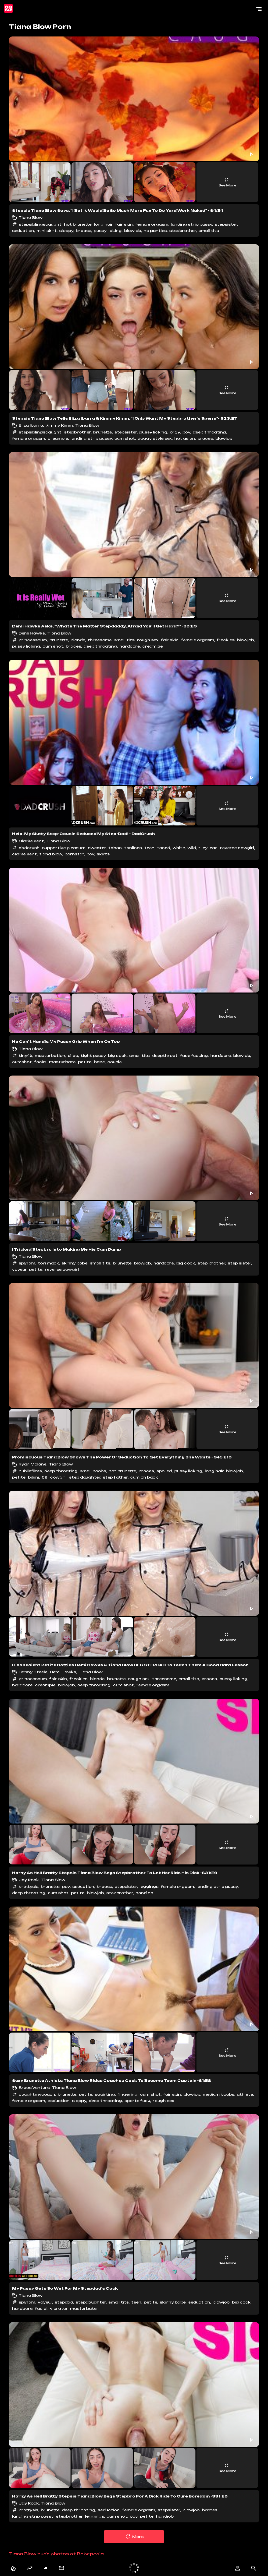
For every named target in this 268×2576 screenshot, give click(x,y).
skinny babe (74, 1263)
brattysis (28, 1886)
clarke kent (24, 854)
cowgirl (58, 1477)
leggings (149, 1886)
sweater (97, 848)
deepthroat (165, 1055)
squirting (105, 2094)
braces (83, 230)
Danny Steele (33, 1672)
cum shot (124, 438)
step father (115, 1477)
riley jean (208, 848)
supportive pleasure (63, 848)
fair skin (124, 224)
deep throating (209, 432)
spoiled (164, 1471)
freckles (225, 640)
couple (114, 1062)
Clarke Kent (31, 841)
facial (40, 1062)
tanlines (133, 848)
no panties (155, 230)
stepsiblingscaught (40, 224)
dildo (73, 1055)
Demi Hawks (32, 633)
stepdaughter (91, 2302)
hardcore (129, 646)
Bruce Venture (34, 2087)
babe (99, 1062)
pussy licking (108, 230)
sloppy (66, 230)
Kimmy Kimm (59, 425)
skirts (103, 854)
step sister (239, 1263)
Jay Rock (29, 1880)
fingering (127, 2094)
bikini (33, 1477)
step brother (211, 1263)
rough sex (147, 640)
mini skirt (47, 230)
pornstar (74, 854)
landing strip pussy (191, 224)
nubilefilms (30, 1471)
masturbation (50, 1055)
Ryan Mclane (32, 1464)
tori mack (48, 1263)
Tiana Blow (31, 217)
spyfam (27, 1263)
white (179, 848)
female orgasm (151, 224)
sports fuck (137, 2100)
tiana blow (50, 854)
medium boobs (218, 2094)
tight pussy (93, 1055)
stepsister (226, 224)
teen (149, 848)
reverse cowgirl (237, 848)
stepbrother (182, 230)
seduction (23, 230)
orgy (175, 432)
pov (186, 432)
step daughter (84, 1477)
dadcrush (29, 848)
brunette (102, 432)
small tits (208, 230)
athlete (245, 2094)
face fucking (194, 1055)
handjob (144, 1893)
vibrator (59, 2308)
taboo (115, 848)
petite (84, 1062)
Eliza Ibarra (31, 425)
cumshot (22, 1062)
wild (191, 848)
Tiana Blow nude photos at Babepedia (56, 2553)
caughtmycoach (37, 2094)
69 (45, 1477)
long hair (103, 224)
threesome (100, 640)
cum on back (144, 1477)
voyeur (19, 1269)
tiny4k (25, 1055)
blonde (78, 640)
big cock (117, 1055)
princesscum (33, 640)
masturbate (62, 1062)
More (134, 2536)
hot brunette (77, 224)
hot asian (184, 438)
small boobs (93, 1471)
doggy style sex (155, 438)
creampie (58, 438)
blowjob (132, 230)
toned (163, 848)
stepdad (64, 2302)
